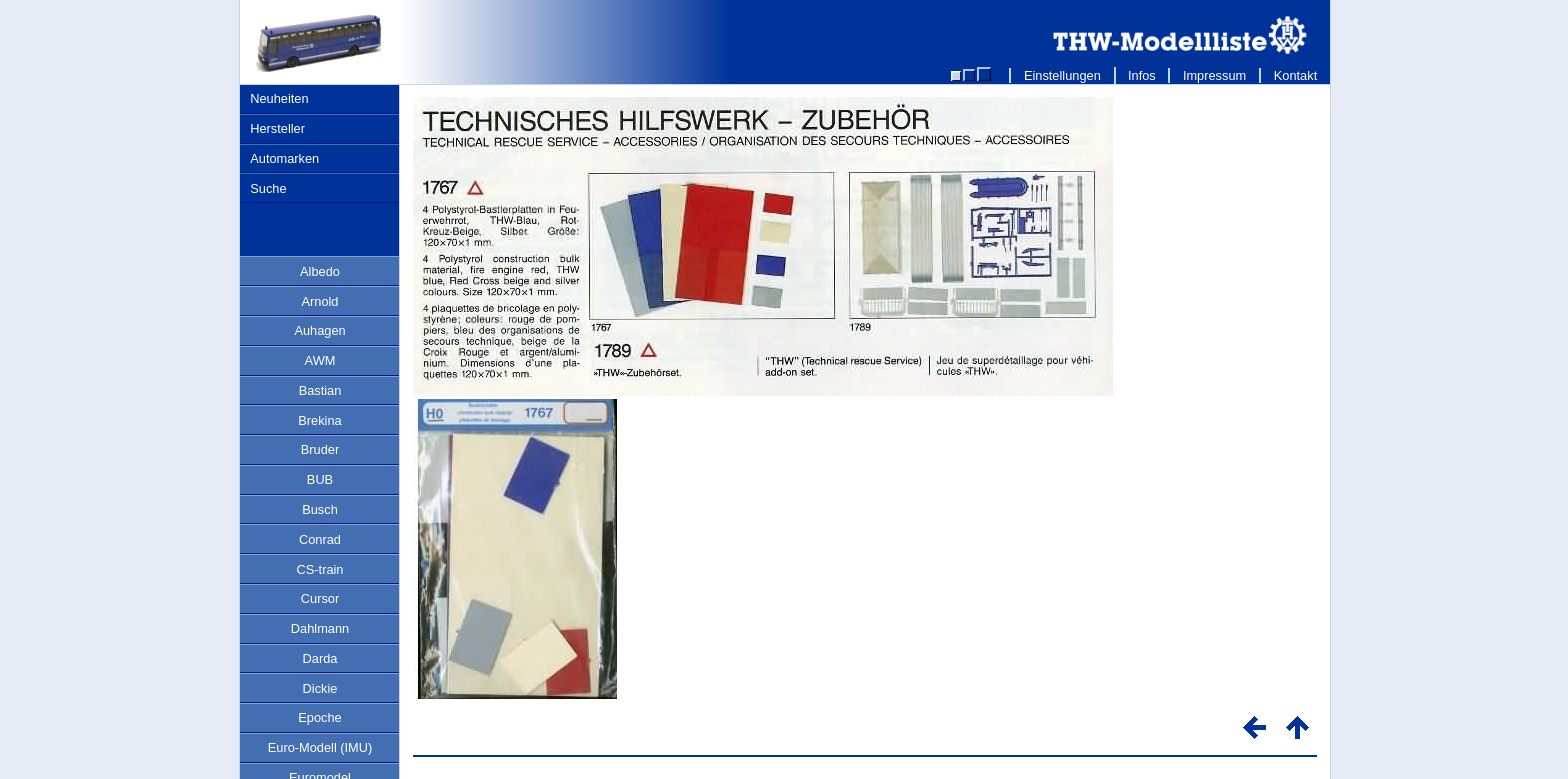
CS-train (320, 569)
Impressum (1214, 75)
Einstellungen (1062, 75)
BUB (320, 479)
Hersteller (277, 128)
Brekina (319, 420)
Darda (320, 658)
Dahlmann (320, 628)
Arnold (320, 301)
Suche (268, 188)
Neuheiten (279, 98)
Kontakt (1295, 75)
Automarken (284, 158)
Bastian (320, 390)
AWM (320, 360)
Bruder (320, 449)
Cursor (320, 598)
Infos (1142, 75)
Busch (320, 509)
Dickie (320, 688)
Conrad (320, 539)
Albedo (320, 271)
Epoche (319, 717)
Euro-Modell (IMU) (320, 747)
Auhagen (319, 330)
